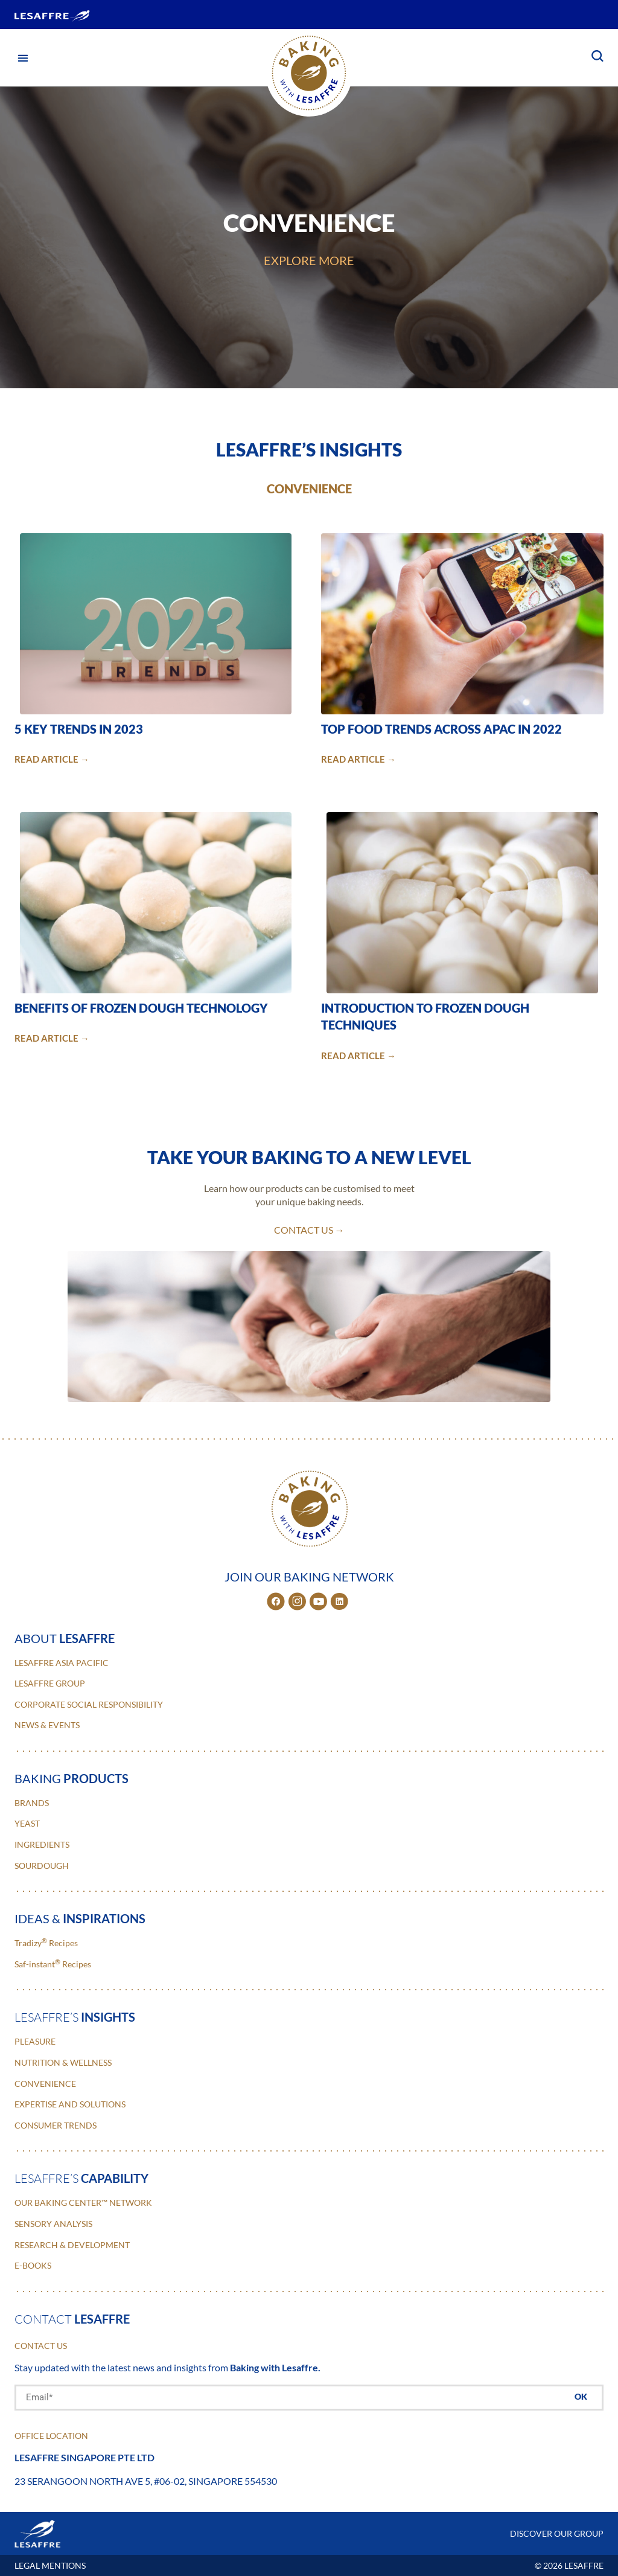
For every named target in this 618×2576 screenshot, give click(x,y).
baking (71, 1778)
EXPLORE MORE (309, 260)
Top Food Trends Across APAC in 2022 (441, 729)
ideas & (79, 1918)
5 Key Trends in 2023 (78, 729)
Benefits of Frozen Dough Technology (141, 1008)
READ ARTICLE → (51, 759)
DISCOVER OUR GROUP (557, 2533)
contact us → (309, 1229)
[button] (22, 58)
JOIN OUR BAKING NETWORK (309, 1576)
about (64, 1638)
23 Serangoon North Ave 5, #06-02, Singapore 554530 (145, 2481)
